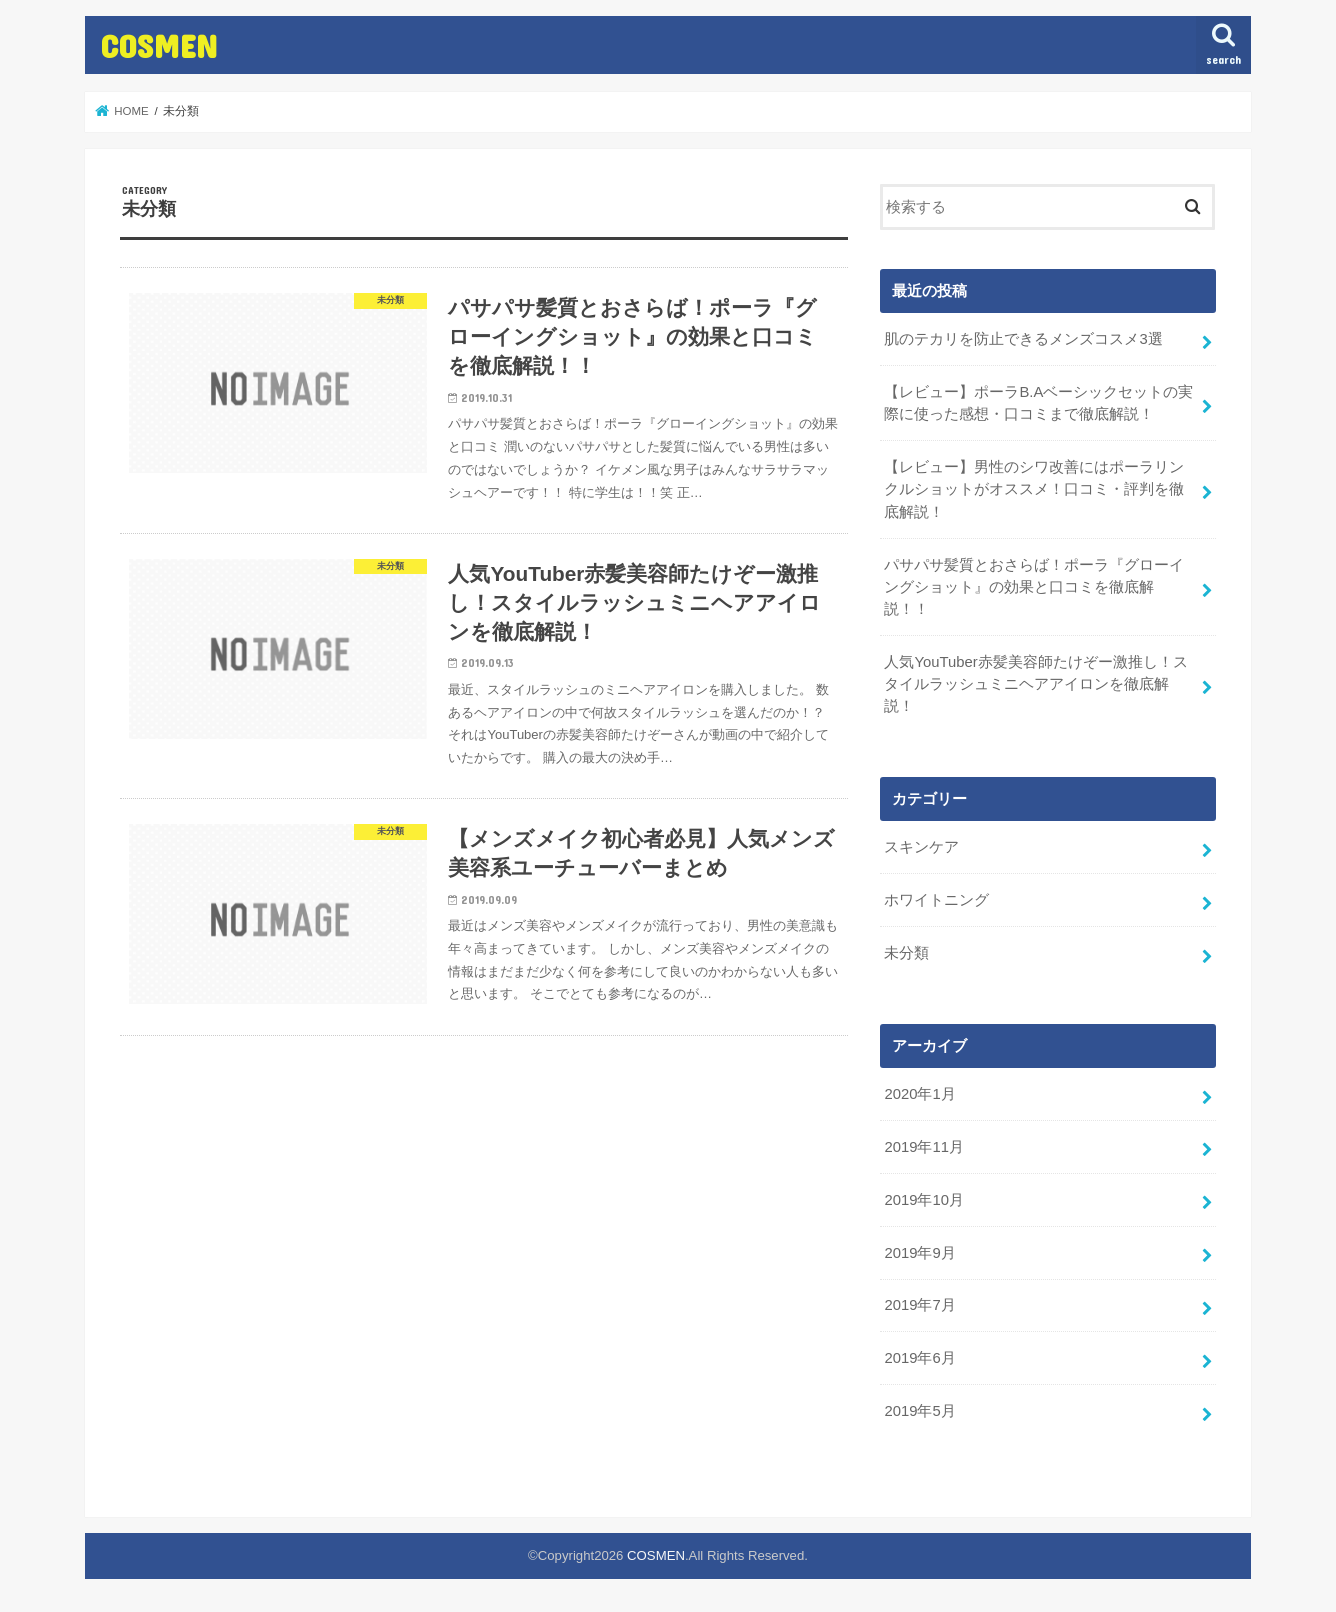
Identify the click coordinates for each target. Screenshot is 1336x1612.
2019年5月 (919, 1411)
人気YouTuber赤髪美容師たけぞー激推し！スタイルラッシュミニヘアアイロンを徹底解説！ (1035, 684)
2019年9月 (919, 1253)
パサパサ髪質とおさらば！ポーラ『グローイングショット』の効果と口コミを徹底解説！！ (1034, 587)
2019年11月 (923, 1147)
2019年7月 (919, 1305)
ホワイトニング (936, 900)
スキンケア (921, 847)
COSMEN (159, 45)
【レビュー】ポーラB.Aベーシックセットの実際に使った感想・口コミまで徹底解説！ (1038, 403)
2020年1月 (919, 1094)
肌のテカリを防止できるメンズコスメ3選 (1023, 339)
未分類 (906, 953)
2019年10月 (923, 1200)
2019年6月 (919, 1358)
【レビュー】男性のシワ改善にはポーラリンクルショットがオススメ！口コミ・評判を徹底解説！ (1034, 489)
